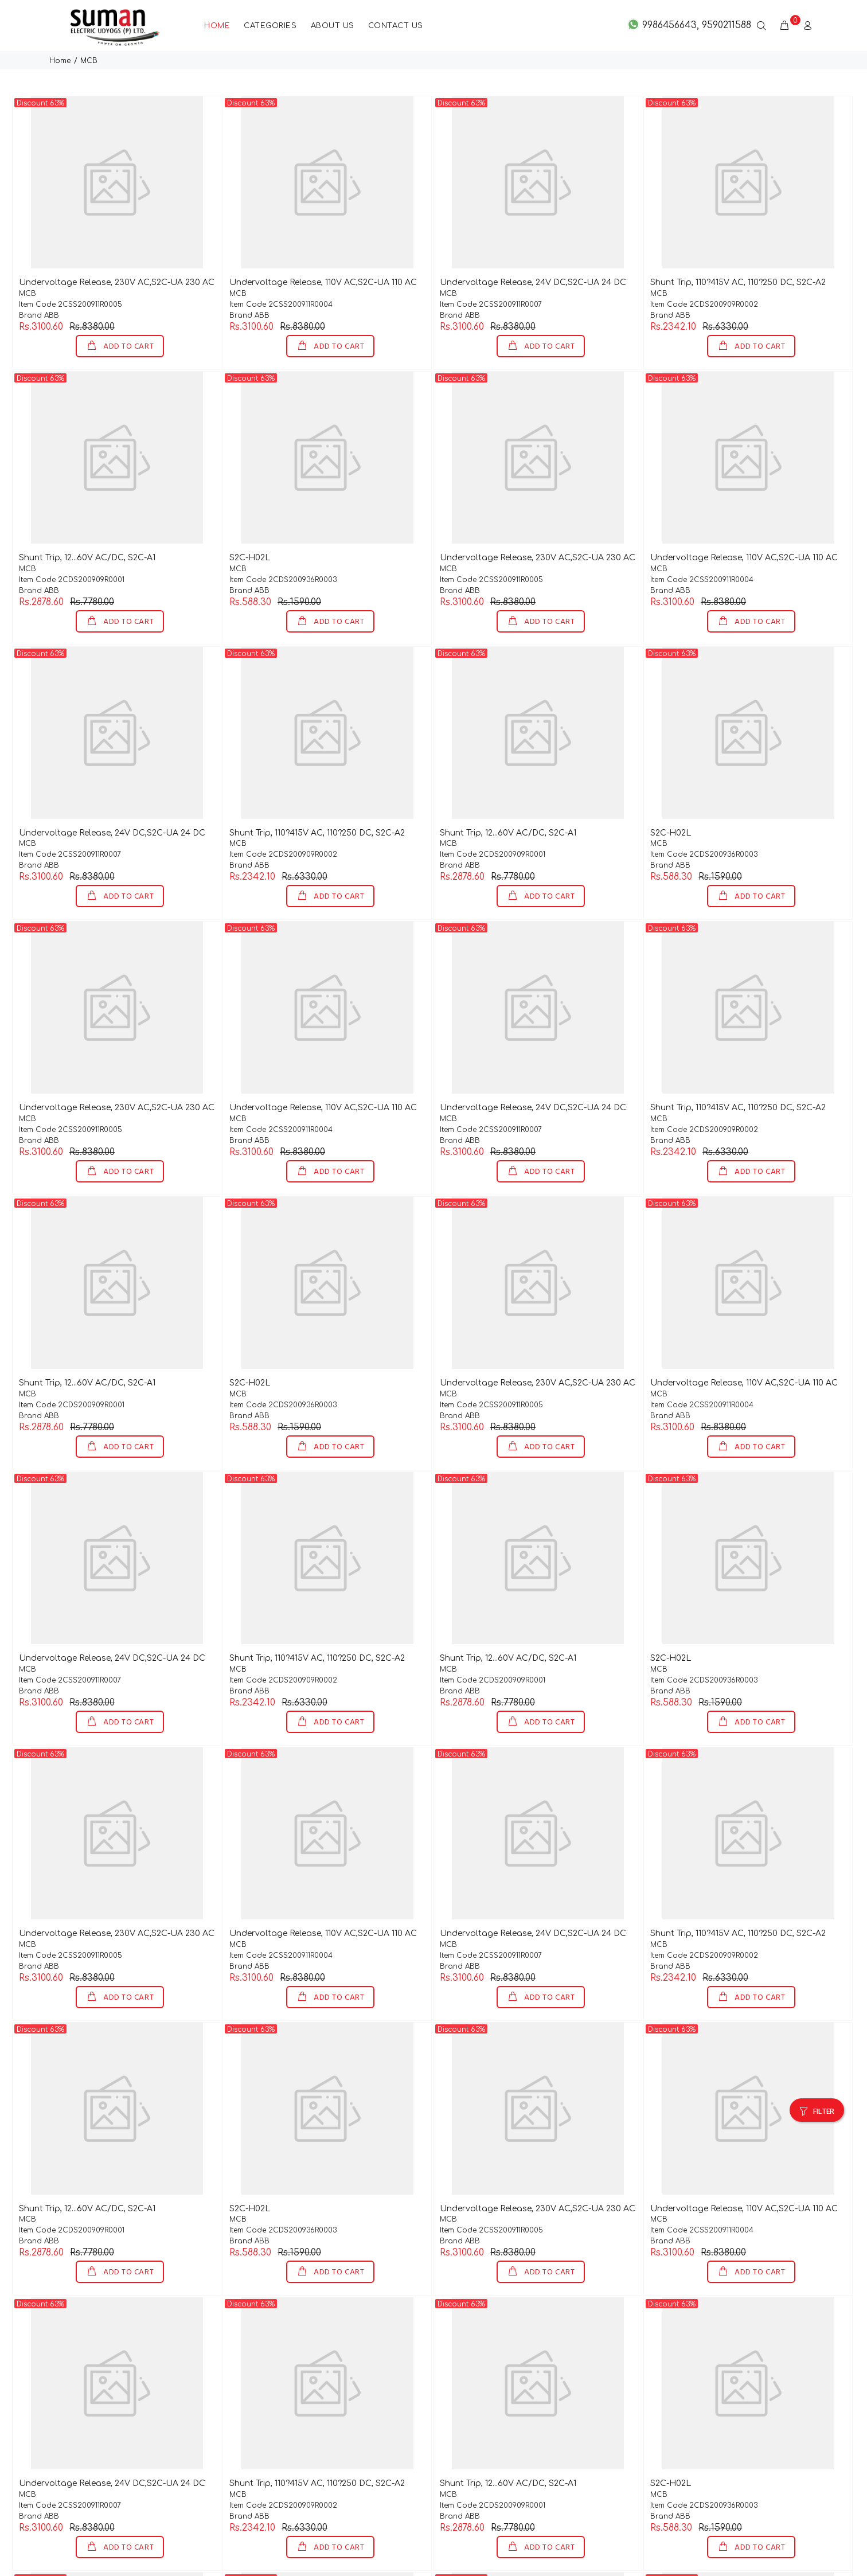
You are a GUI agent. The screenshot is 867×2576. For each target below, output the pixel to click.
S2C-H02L (249, 520)
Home (60, 23)
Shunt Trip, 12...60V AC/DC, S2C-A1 (87, 520)
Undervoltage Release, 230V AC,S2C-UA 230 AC (116, 245)
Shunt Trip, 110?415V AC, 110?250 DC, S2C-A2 (738, 245)
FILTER (823, 2074)
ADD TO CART (127, 309)
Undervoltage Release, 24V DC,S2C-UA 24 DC (533, 245)
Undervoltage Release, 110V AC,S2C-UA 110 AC (323, 245)
